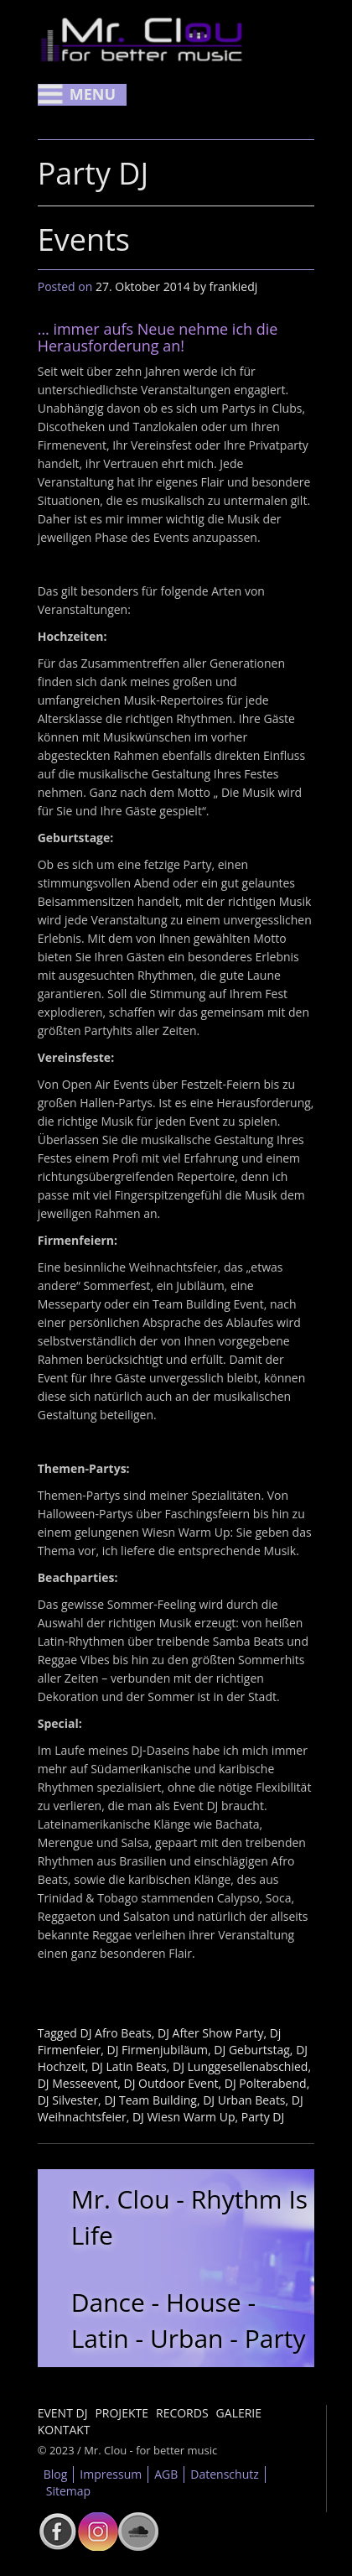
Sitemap (68, 2491)
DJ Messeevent (78, 2083)
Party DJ (262, 2117)
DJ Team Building (150, 2100)
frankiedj (234, 286)
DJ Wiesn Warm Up (184, 2117)
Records (182, 2413)
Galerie (238, 2413)
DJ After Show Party (210, 2033)
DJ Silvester (68, 2100)
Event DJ (63, 2413)
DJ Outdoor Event (170, 2083)
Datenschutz (224, 2474)
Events (84, 239)
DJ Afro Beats (115, 2033)
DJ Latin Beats (129, 2066)
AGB (166, 2474)
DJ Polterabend (266, 2083)
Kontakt (64, 2430)
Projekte (121, 2413)
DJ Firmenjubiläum (158, 2050)
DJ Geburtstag (252, 2050)
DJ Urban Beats (244, 2100)
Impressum (111, 2474)
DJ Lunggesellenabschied (240, 2066)
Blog (56, 2474)
